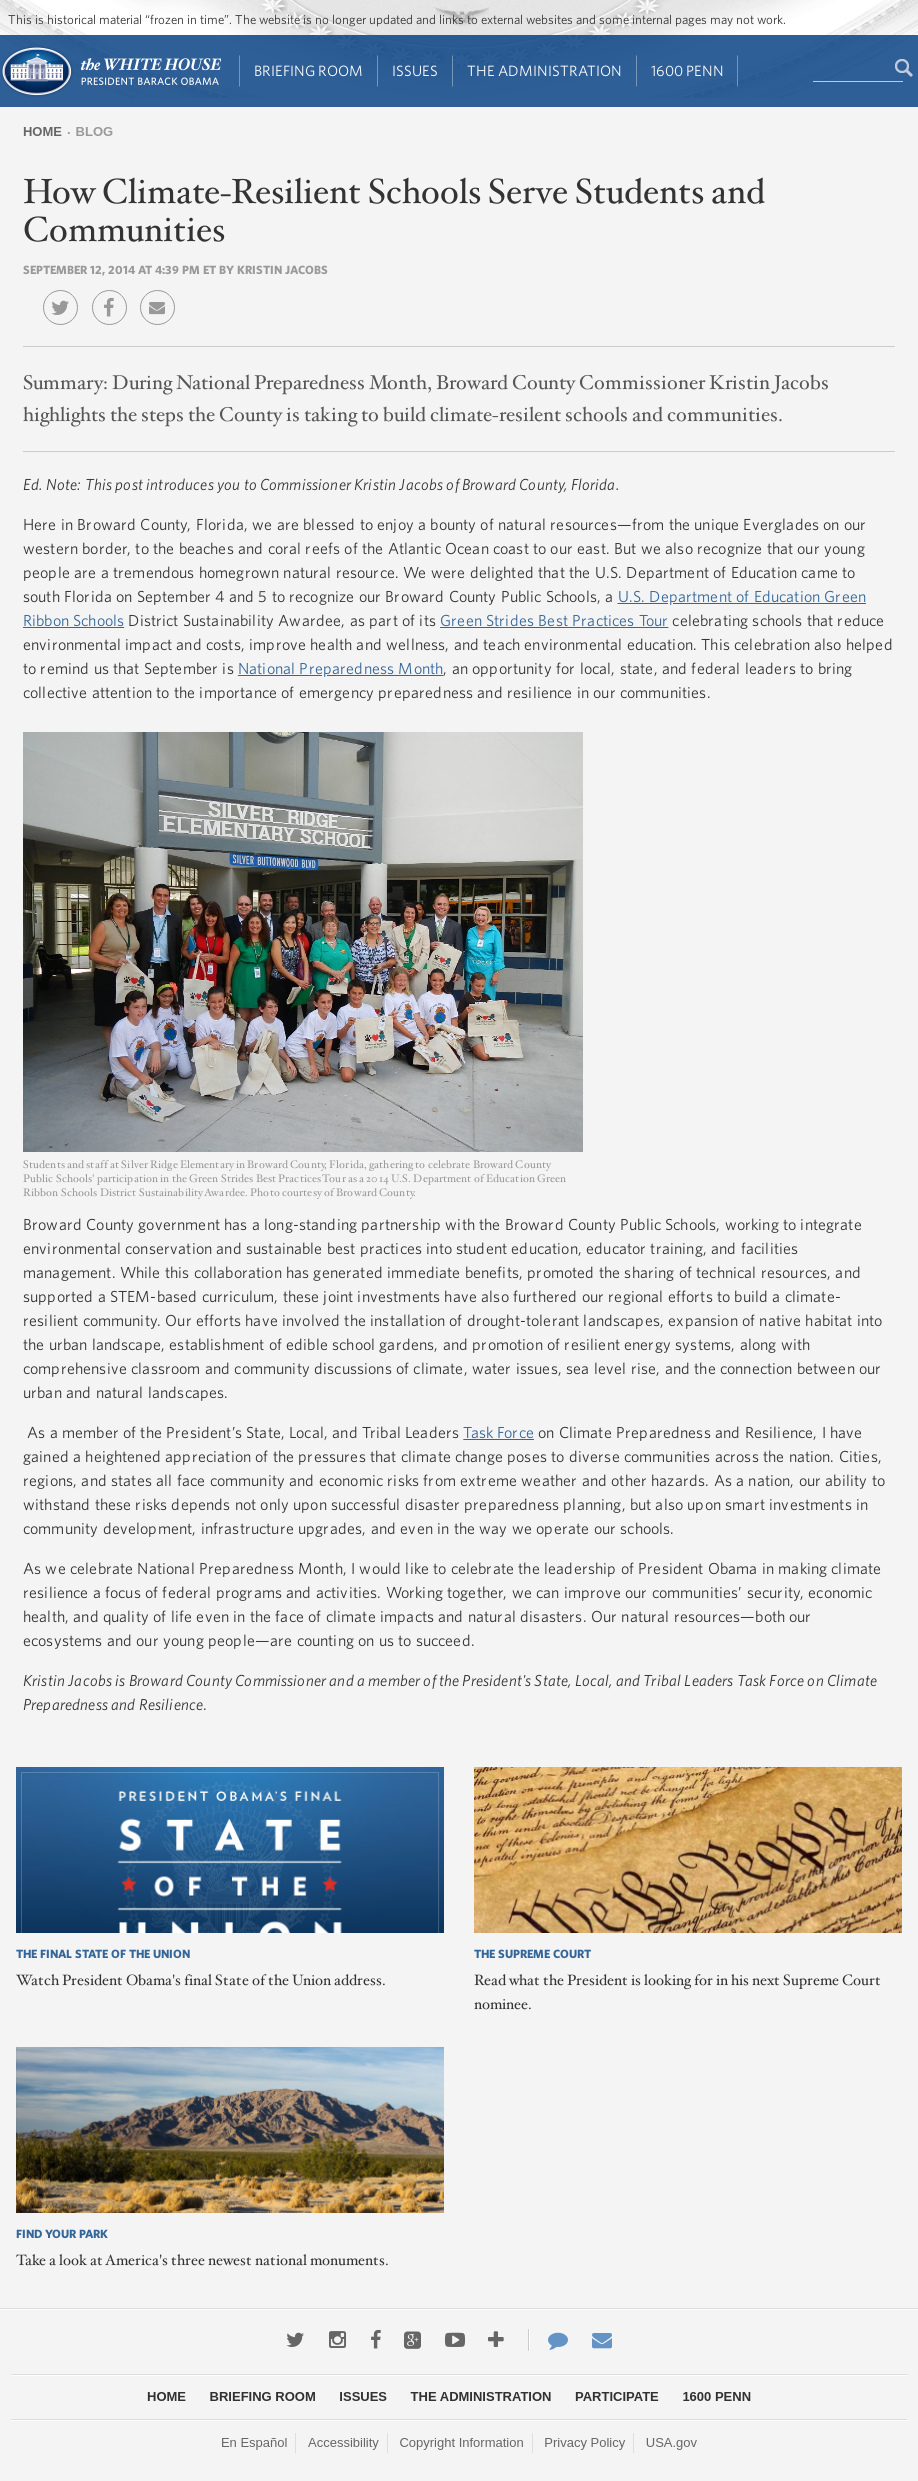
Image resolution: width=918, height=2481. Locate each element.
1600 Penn (687, 70)
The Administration (544, 70)
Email (162, 293)
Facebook (114, 293)
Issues (415, 70)
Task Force (498, 1432)
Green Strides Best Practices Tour (554, 620)
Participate (617, 2396)
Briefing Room (308, 70)
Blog (95, 131)
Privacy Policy (584, 2442)
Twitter (65, 293)
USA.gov (671, 2442)
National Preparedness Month (340, 668)
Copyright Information (461, 2442)
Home (42, 131)
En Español (254, 2442)
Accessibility (343, 2442)
